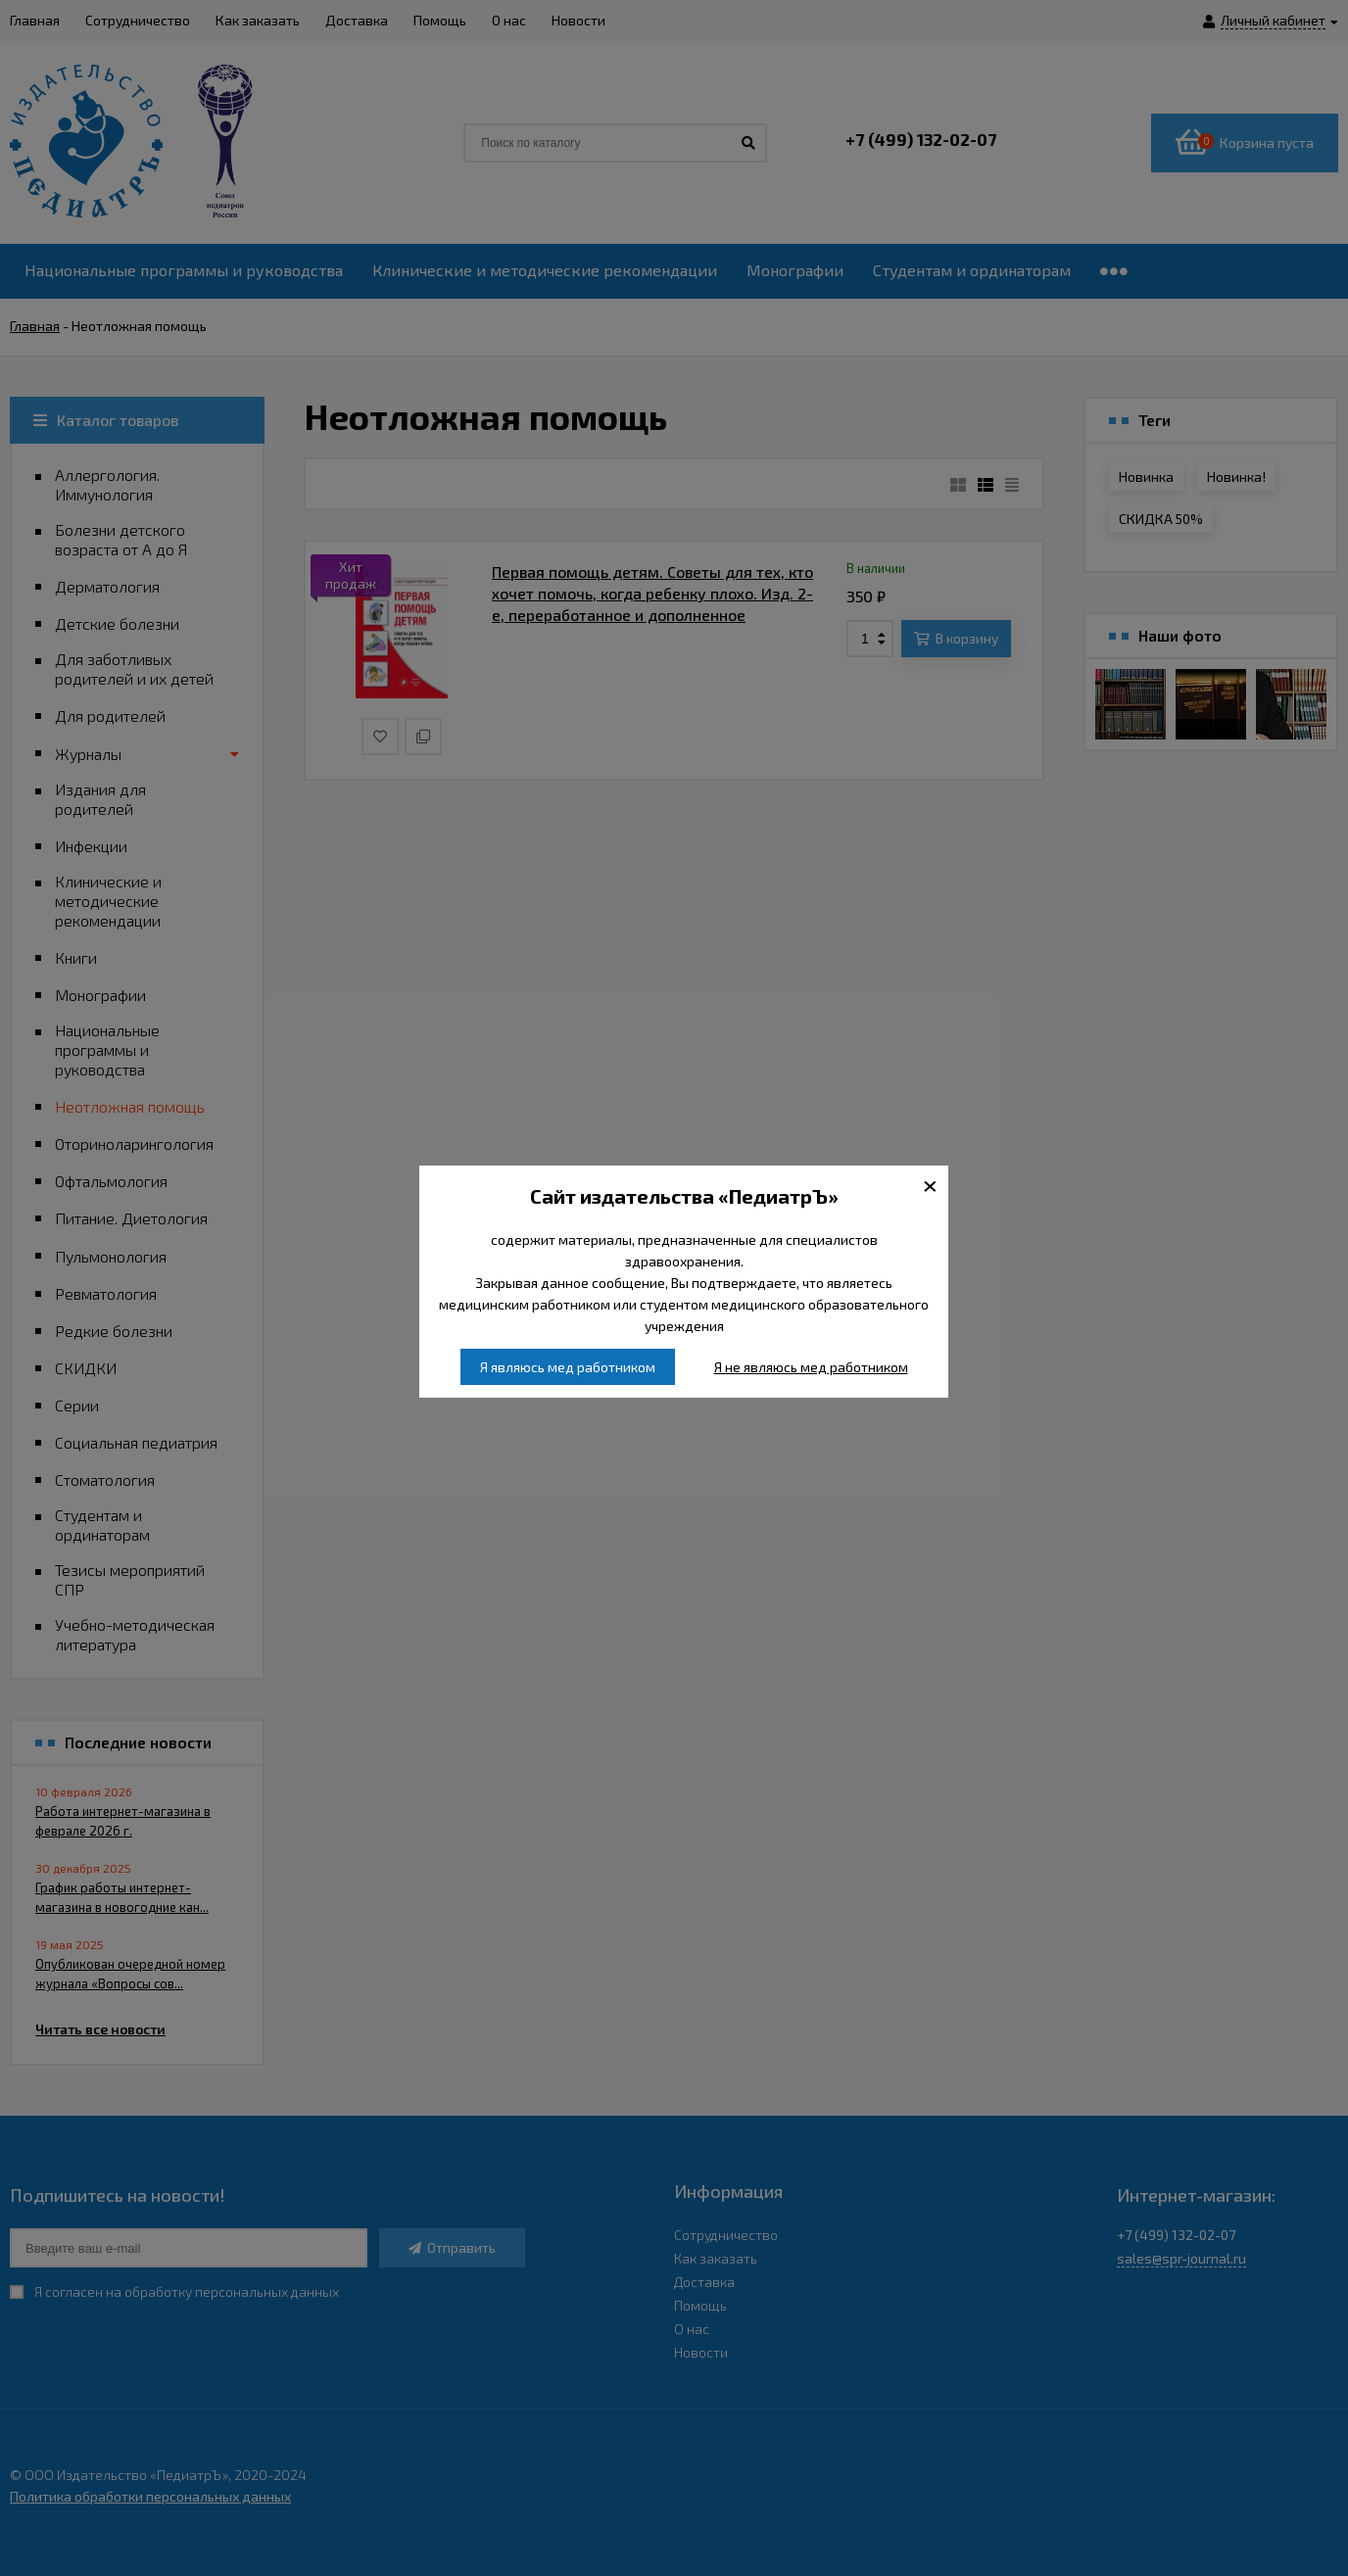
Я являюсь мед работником (567, 1367)
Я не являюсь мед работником (811, 1367)
